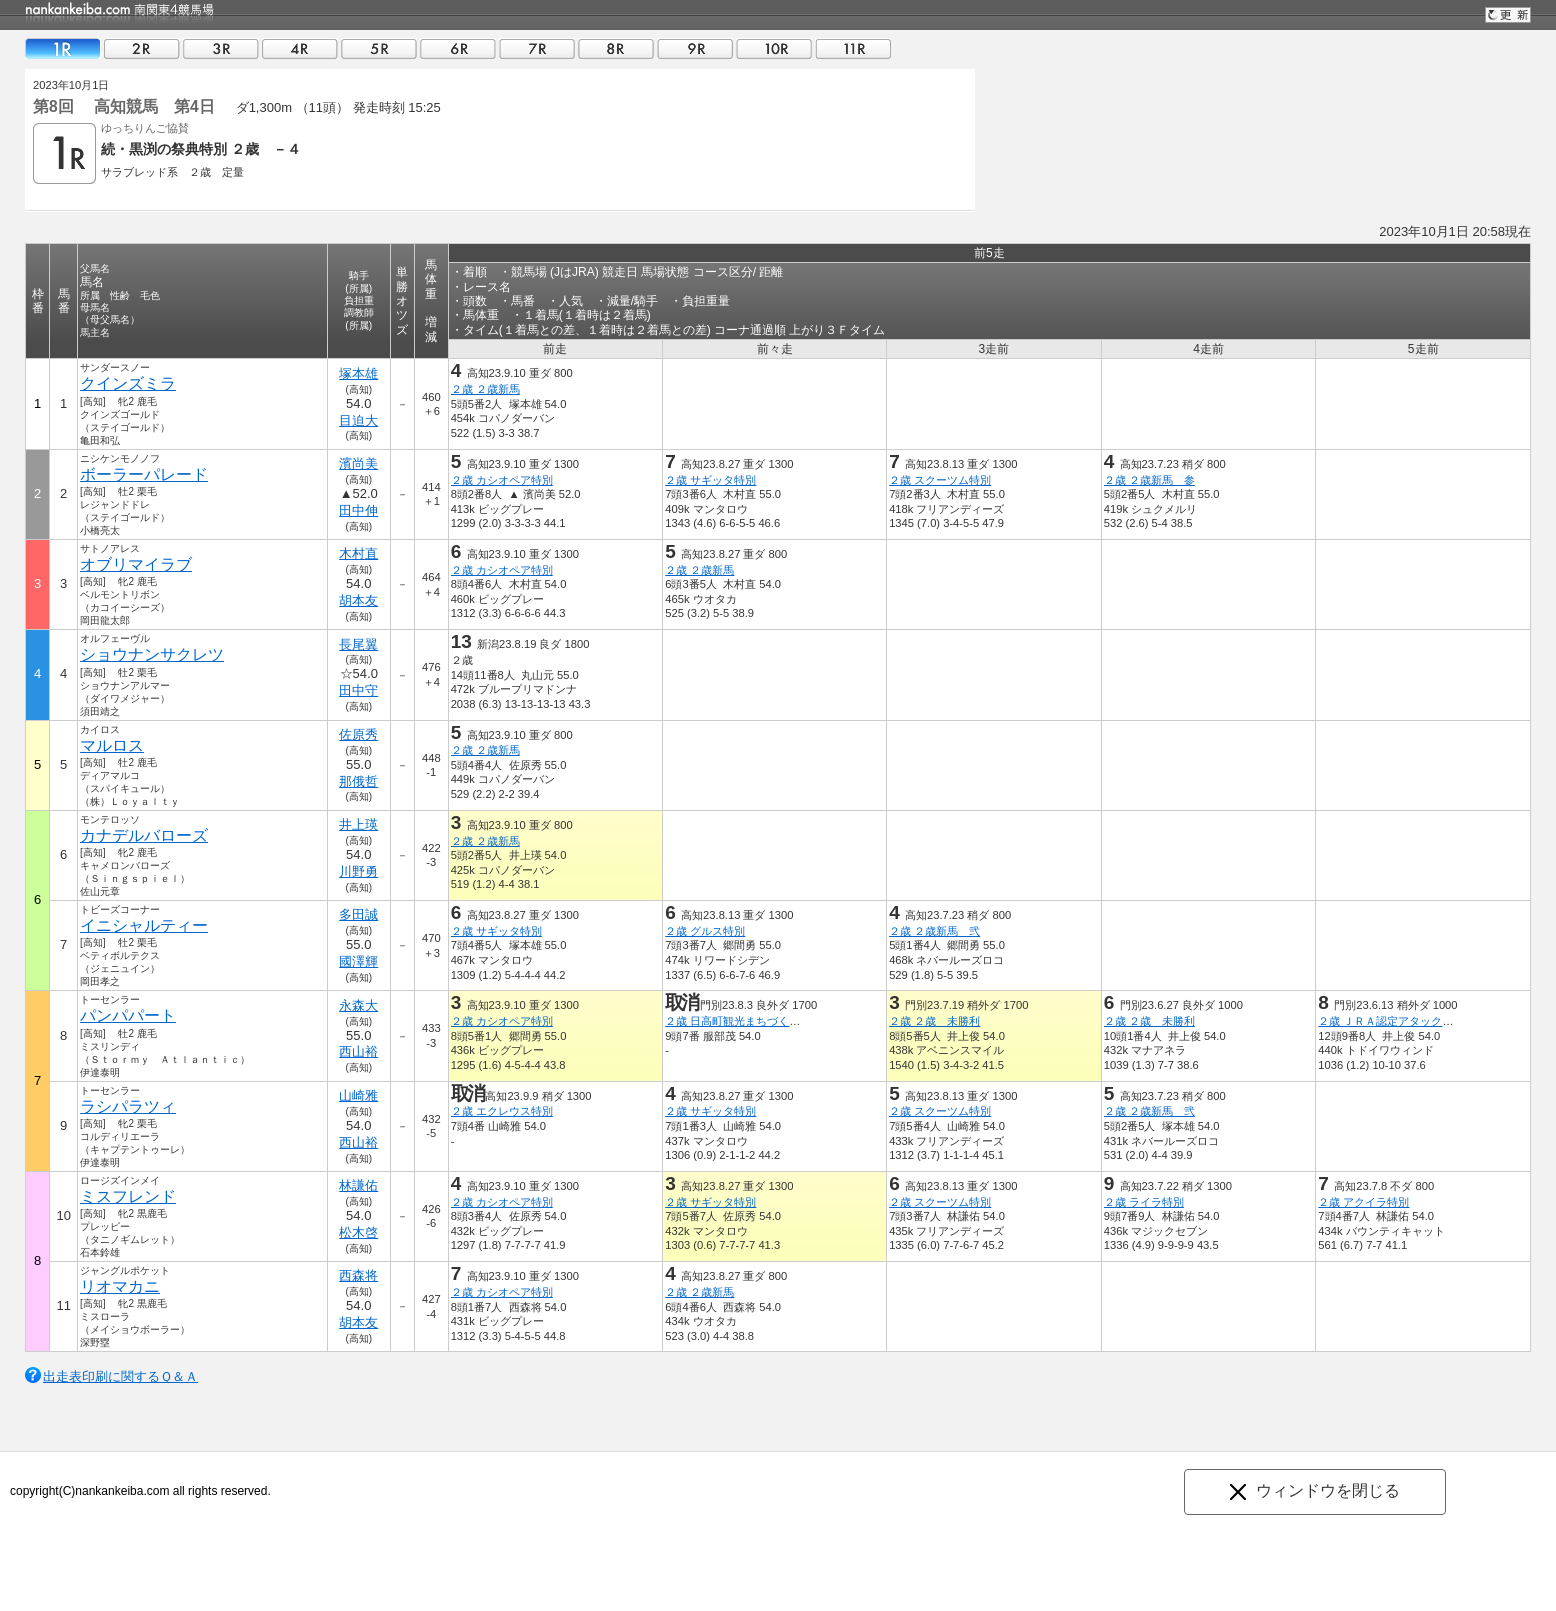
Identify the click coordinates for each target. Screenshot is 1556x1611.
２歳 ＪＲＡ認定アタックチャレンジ (1407, 1021)
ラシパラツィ (128, 1106)
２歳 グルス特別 (705, 931)
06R (458, 48)
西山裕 (358, 1051)
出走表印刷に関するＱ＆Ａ (120, 1376)
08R (616, 48)
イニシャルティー (144, 925)
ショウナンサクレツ (152, 654)
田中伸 (358, 510)
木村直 (358, 553)
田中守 (358, 690)
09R (695, 48)
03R (221, 48)
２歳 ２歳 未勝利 (934, 1021)
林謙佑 (358, 1185)
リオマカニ (120, 1286)
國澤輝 (358, 961)
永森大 (358, 1005)
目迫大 (358, 420)
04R (300, 48)
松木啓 (358, 1232)
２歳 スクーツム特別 (940, 480)
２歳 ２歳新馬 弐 (934, 931)
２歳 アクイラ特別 (1363, 1202)
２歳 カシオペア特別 (502, 480)
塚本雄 (358, 373)
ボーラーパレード (144, 474)
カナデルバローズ (144, 835)
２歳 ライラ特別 (1144, 1202)
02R (142, 48)
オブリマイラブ (136, 564)
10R (774, 48)
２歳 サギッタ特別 (710, 480)
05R (379, 48)
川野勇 (358, 871)
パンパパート (128, 1015)
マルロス (112, 745)
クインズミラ (128, 383)
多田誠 (358, 914)
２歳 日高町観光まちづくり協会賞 (749, 1021)
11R (853, 48)
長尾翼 (358, 644)
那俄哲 (358, 781)
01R (63, 48)
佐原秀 (358, 734)
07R (537, 48)
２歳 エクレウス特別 (502, 1111)
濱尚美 (358, 463)
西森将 (358, 1275)
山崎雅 (358, 1095)
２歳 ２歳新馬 (485, 389)
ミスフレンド (128, 1196)
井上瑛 (358, 824)
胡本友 (358, 600)
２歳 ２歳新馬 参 (1149, 480)
